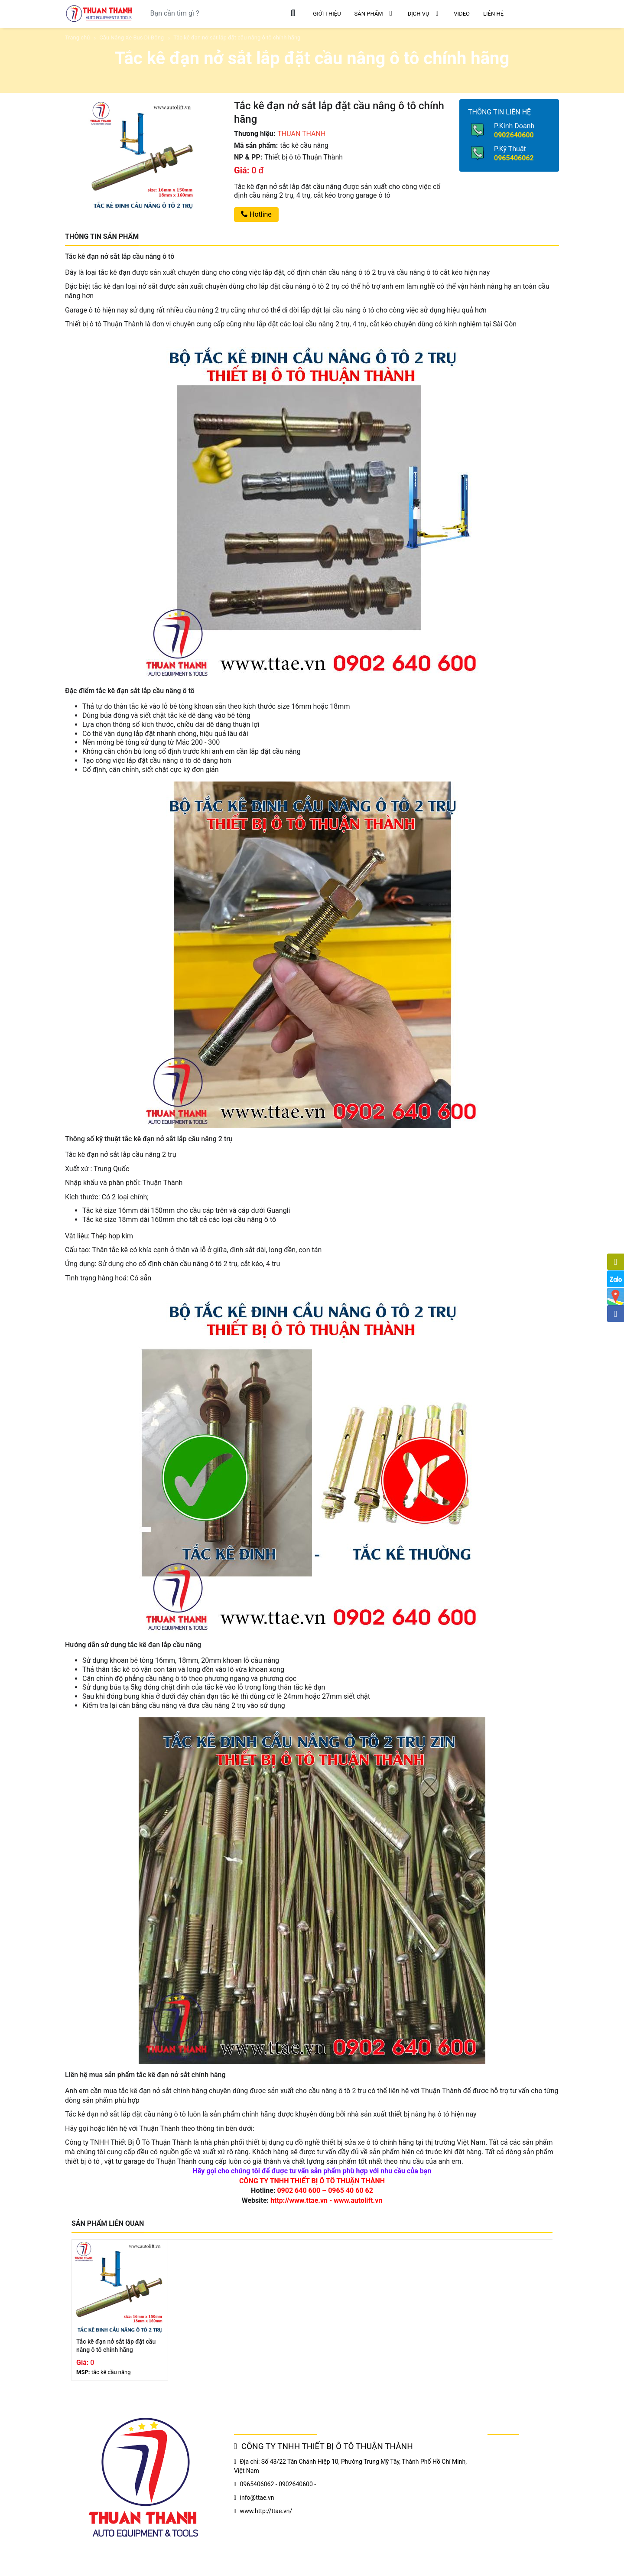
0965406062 (514, 158)
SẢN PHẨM (374, 13)
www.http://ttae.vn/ (266, 2511)
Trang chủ (77, 37)
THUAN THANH (301, 134)
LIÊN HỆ (493, 13)
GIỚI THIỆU (327, 13)
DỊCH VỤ (424, 13)
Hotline (256, 214)
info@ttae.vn (257, 2497)
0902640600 (514, 135)
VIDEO (462, 13)
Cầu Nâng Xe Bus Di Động (131, 37)
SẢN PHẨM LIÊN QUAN (108, 2223)
